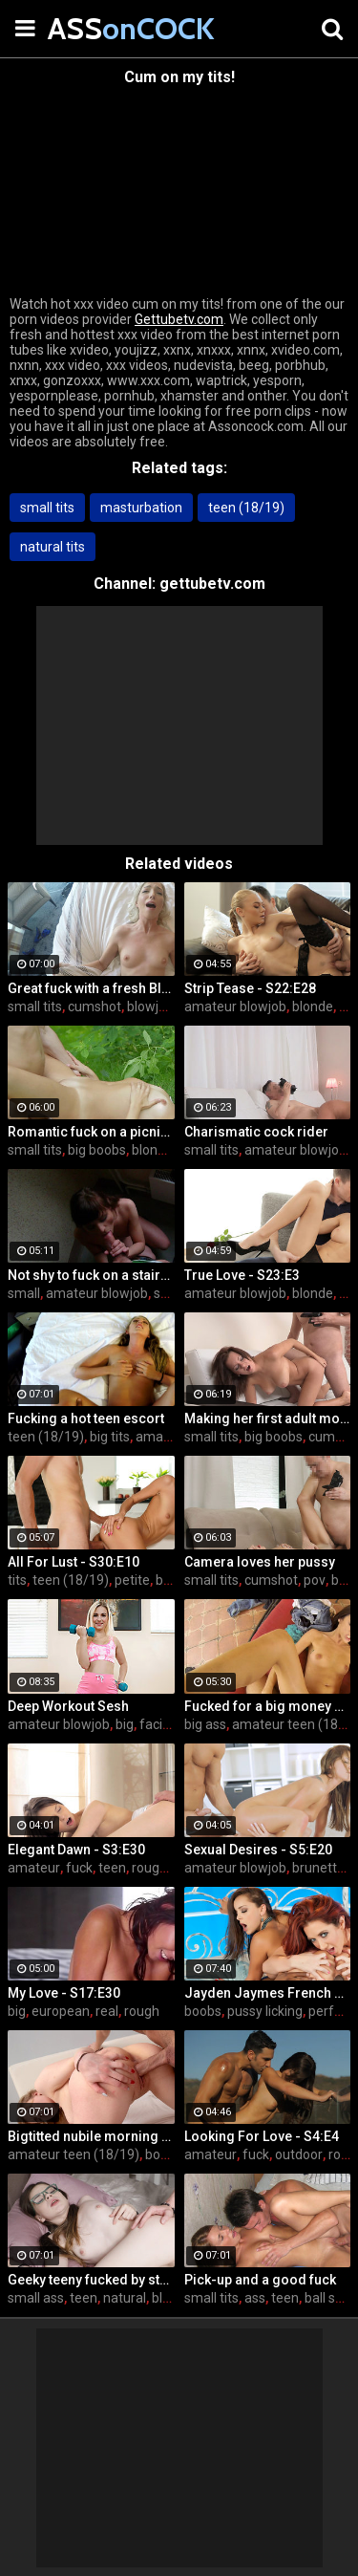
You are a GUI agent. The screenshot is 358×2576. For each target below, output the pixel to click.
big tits (110, 1436)
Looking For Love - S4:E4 (261, 2136)
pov (315, 1580)
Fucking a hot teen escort (86, 1418)
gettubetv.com (212, 583)
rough (141, 2011)
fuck (79, 1867)
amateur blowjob (235, 1006)
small (24, 1293)
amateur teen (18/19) (73, 2154)
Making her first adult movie (267, 1418)
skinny (173, 1293)
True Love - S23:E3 (242, 1275)
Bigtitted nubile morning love (91, 2136)
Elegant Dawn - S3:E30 (76, 1849)
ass (254, 2297)
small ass (36, 2297)
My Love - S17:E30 (64, 1993)
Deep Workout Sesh (68, 1706)
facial (156, 1724)
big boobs (97, 1150)
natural (124, 2297)
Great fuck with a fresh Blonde (91, 988)
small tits (47, 507)
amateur (34, 1867)
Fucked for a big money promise (267, 1706)
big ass (205, 1724)
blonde (312, 1006)
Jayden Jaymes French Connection (267, 1993)
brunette (318, 1867)
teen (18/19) (246, 507)
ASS (95, 28)
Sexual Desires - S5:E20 (258, 1849)
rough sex (161, 1867)
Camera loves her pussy (259, 1561)
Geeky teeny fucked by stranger (91, 2279)
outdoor (299, 2154)
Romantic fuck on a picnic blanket (91, 1131)
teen (112, 1867)
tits (17, 1580)
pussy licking (265, 2011)
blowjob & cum (171, 1006)
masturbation (141, 507)
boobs (202, 2011)
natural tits (52, 546)
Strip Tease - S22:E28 (250, 988)
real (106, 2011)
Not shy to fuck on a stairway (91, 1275)
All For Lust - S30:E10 (73, 1561)
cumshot (94, 1006)
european (61, 2011)
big (125, 1724)
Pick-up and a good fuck (260, 2279)
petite (132, 1580)
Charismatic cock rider (256, 1131)
